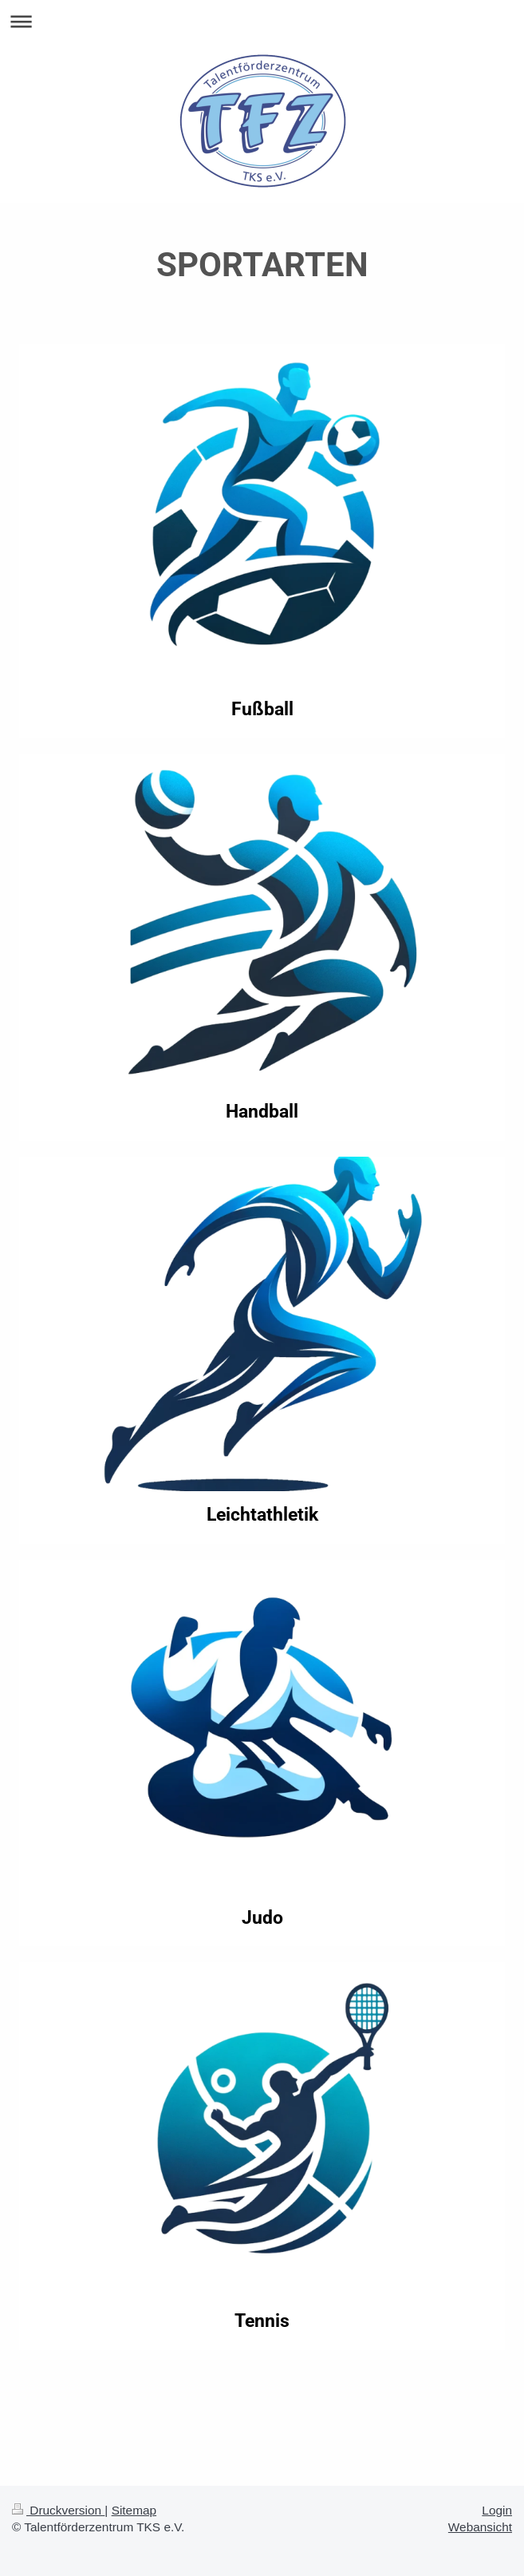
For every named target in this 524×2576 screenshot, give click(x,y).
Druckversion (58, 2510)
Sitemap (134, 2510)
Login (497, 2510)
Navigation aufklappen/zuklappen (262, 21)
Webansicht (480, 2527)
